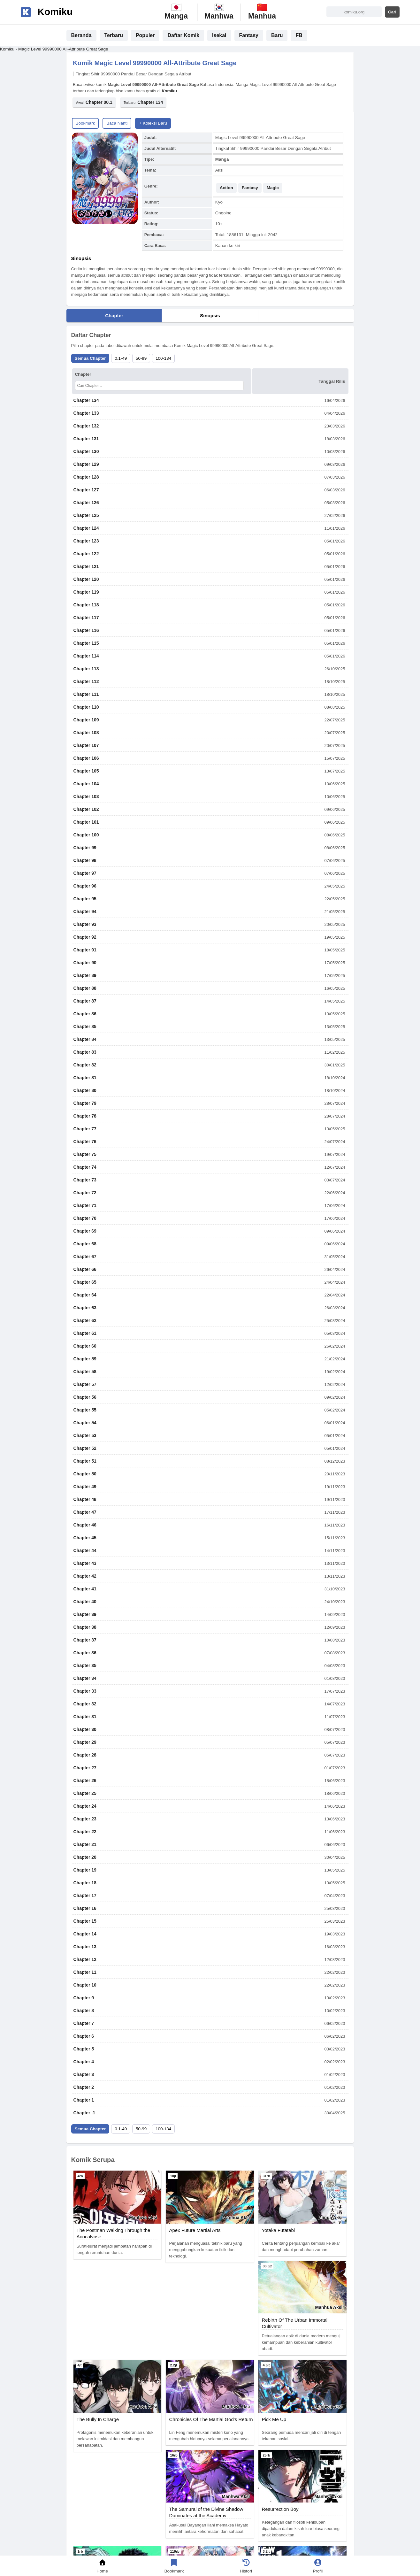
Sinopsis (210, 315)
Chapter (114, 315)
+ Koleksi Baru (153, 123)
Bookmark (85, 123)
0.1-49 (121, 358)
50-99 (141, 358)
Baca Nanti (116, 123)
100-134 (163, 358)
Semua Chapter (90, 358)
